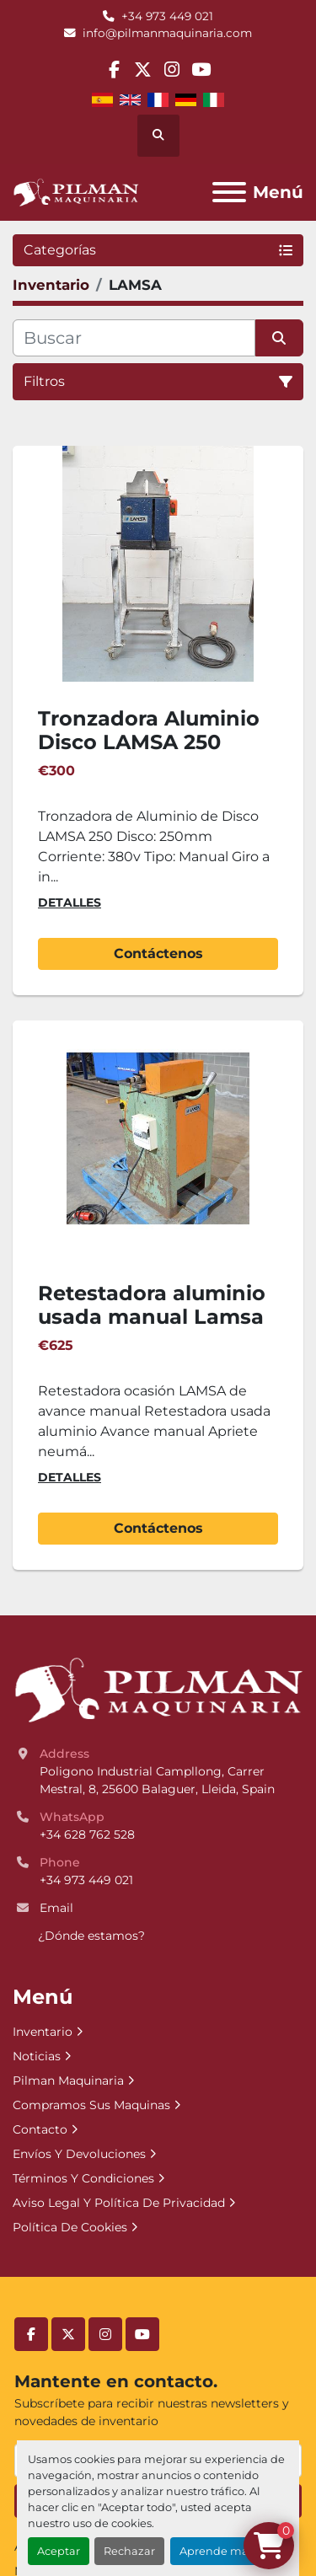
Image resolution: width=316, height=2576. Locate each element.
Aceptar (58, 2551)
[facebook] (114, 69)
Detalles (69, 902)
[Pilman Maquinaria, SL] (158, 1688)
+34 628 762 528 (87, 1834)
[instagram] (172, 69)
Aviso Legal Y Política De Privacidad (119, 2202)
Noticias (37, 2056)
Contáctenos (158, 953)
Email (56, 1907)
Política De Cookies (70, 2227)
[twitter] (143, 69)
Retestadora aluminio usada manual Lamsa (151, 1305)
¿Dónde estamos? (91, 1935)
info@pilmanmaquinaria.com (167, 33)
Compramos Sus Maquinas (91, 2105)
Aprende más (216, 2551)
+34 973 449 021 (167, 16)
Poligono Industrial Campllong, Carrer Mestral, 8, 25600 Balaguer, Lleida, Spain (157, 1780)
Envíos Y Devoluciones (79, 2153)
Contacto (40, 2129)
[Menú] (229, 192)
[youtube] (201, 69)
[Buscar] (134, 337)
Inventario (42, 2031)
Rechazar (129, 2551)
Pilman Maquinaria (68, 2080)
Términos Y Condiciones (83, 2178)
